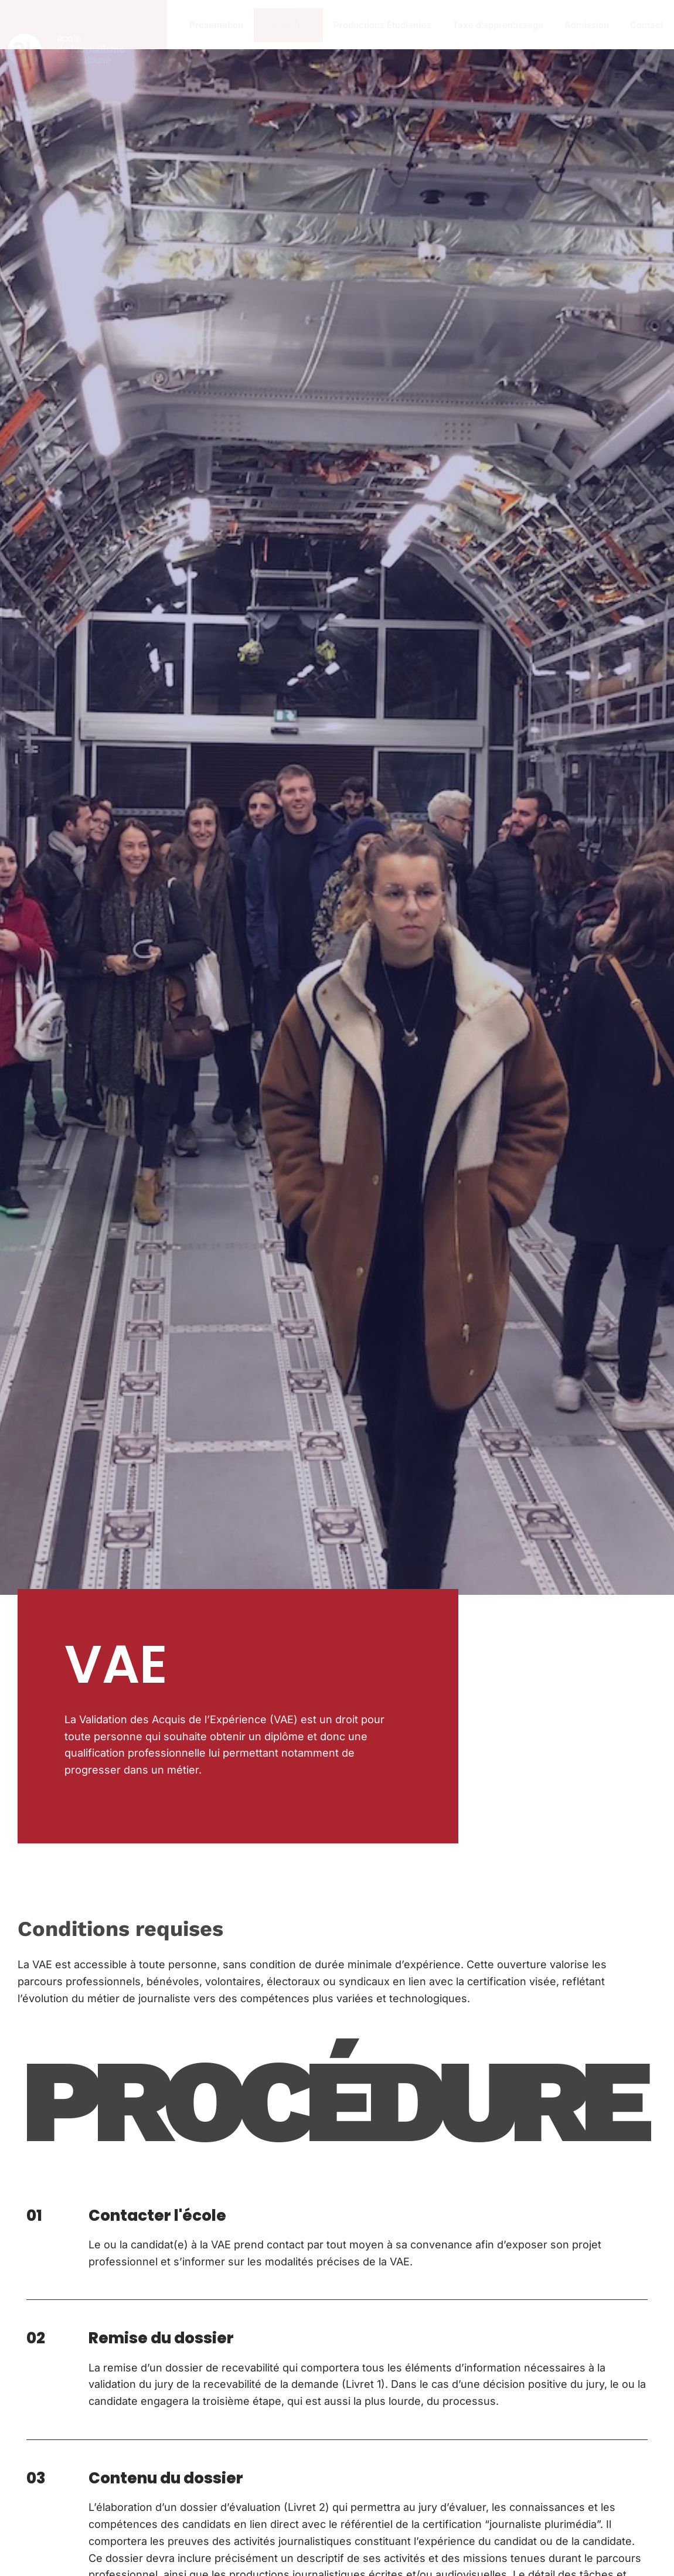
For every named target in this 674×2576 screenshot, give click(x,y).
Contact (646, 24)
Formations (288, 24)
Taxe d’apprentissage (497, 24)
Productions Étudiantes (382, 24)
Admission (586, 24)
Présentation (216, 24)
